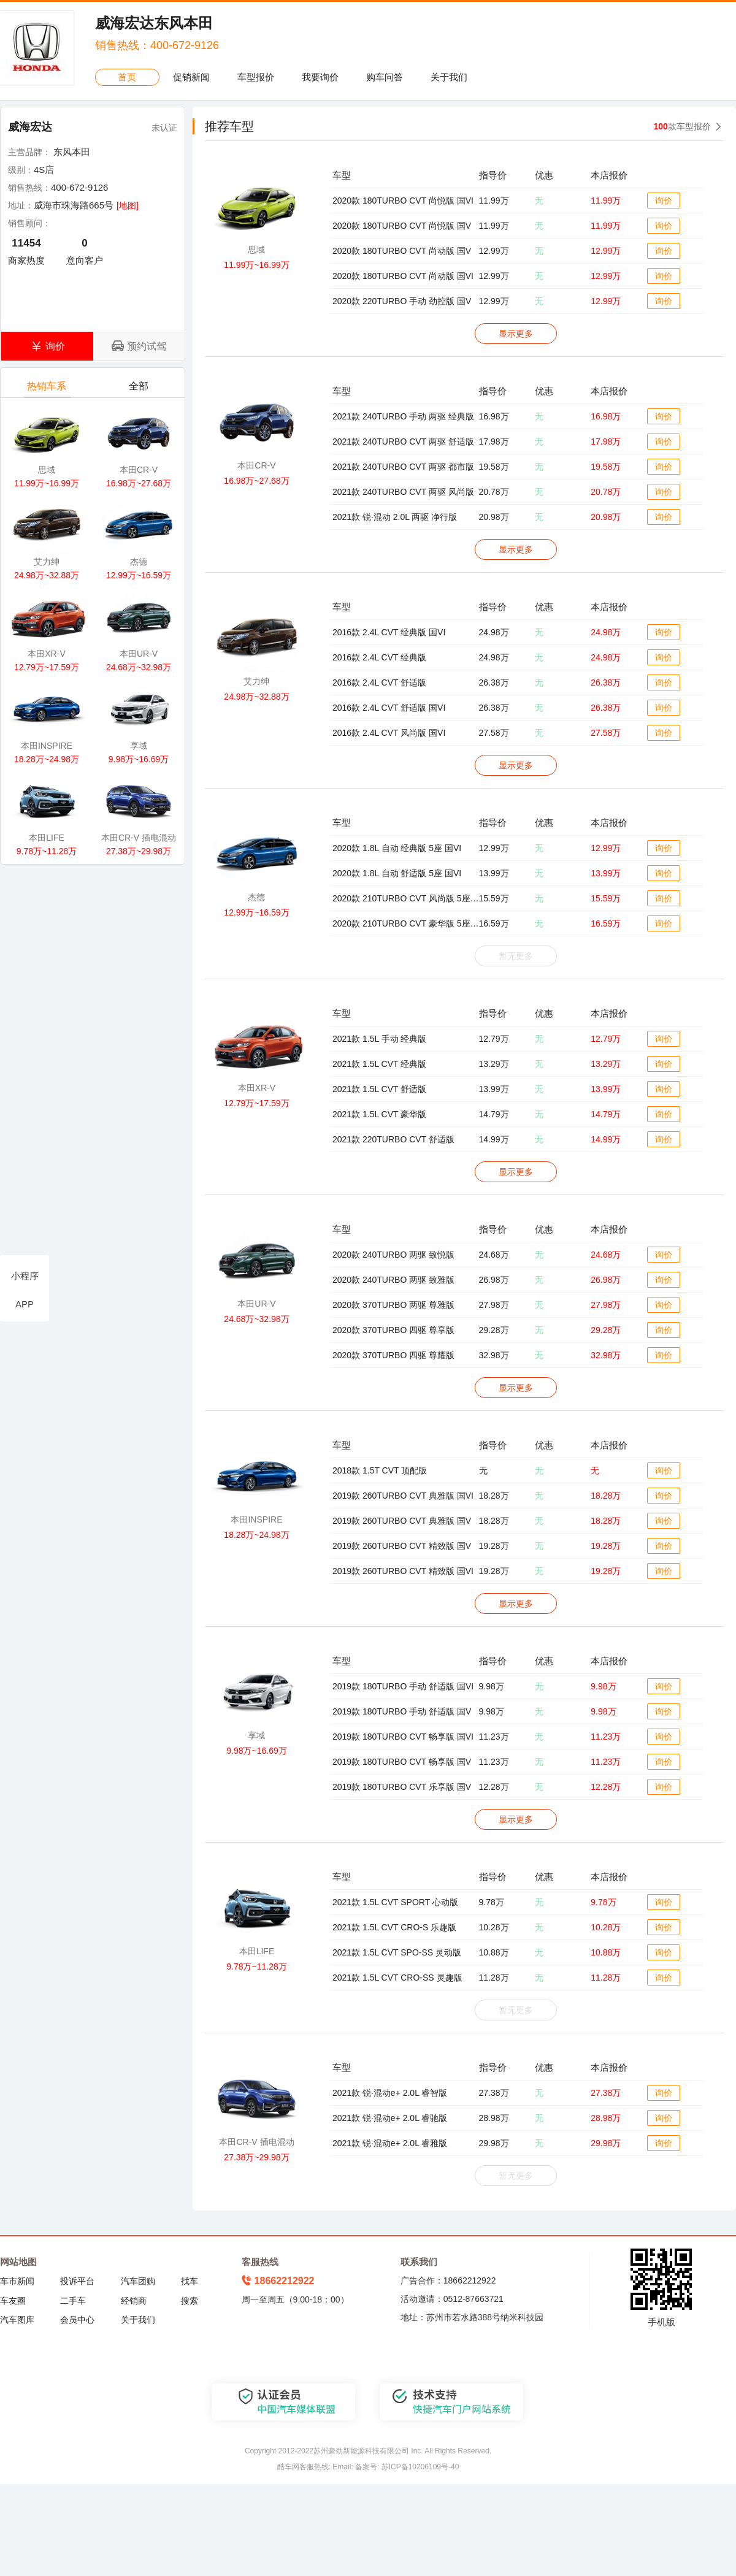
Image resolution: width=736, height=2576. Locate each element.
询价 (663, 200)
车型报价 (255, 77)
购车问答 (384, 77)
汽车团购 (138, 2281)
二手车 (73, 2301)
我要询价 (320, 77)
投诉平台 (77, 2281)
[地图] (128, 205)
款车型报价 (682, 126)
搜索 (189, 2301)
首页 (127, 77)
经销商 (134, 2301)
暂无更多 (516, 956)
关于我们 (449, 77)
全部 (139, 389)
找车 (189, 2281)
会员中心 (77, 2320)
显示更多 (516, 333)
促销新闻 (191, 77)
